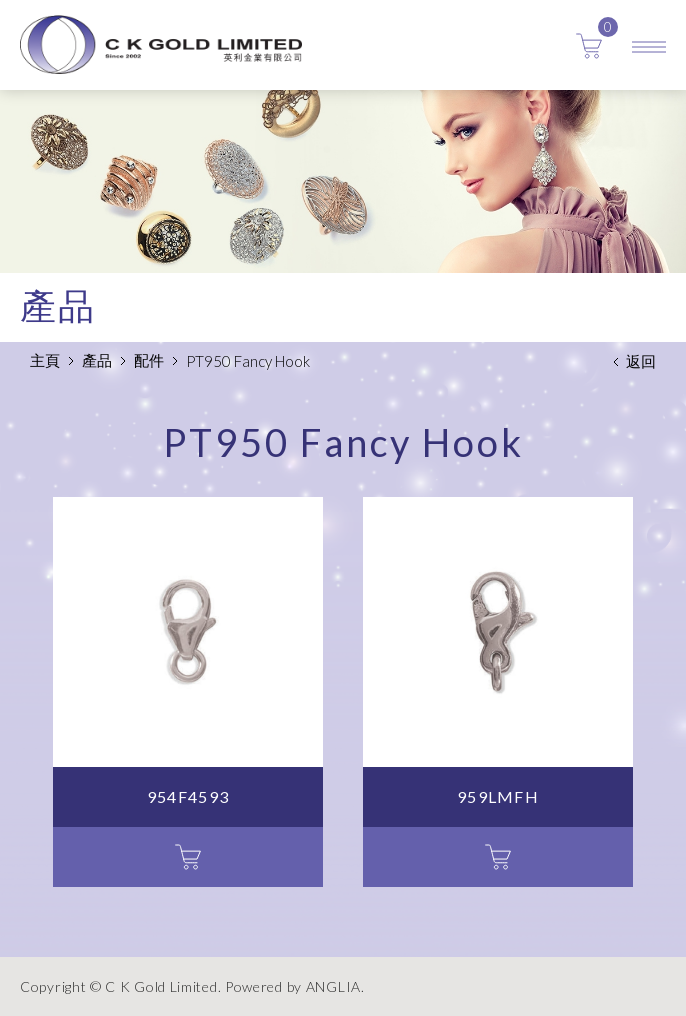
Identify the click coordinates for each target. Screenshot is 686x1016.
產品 (97, 360)
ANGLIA (333, 986)
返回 (641, 361)
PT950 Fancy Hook (248, 361)
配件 (149, 360)
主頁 (45, 360)
